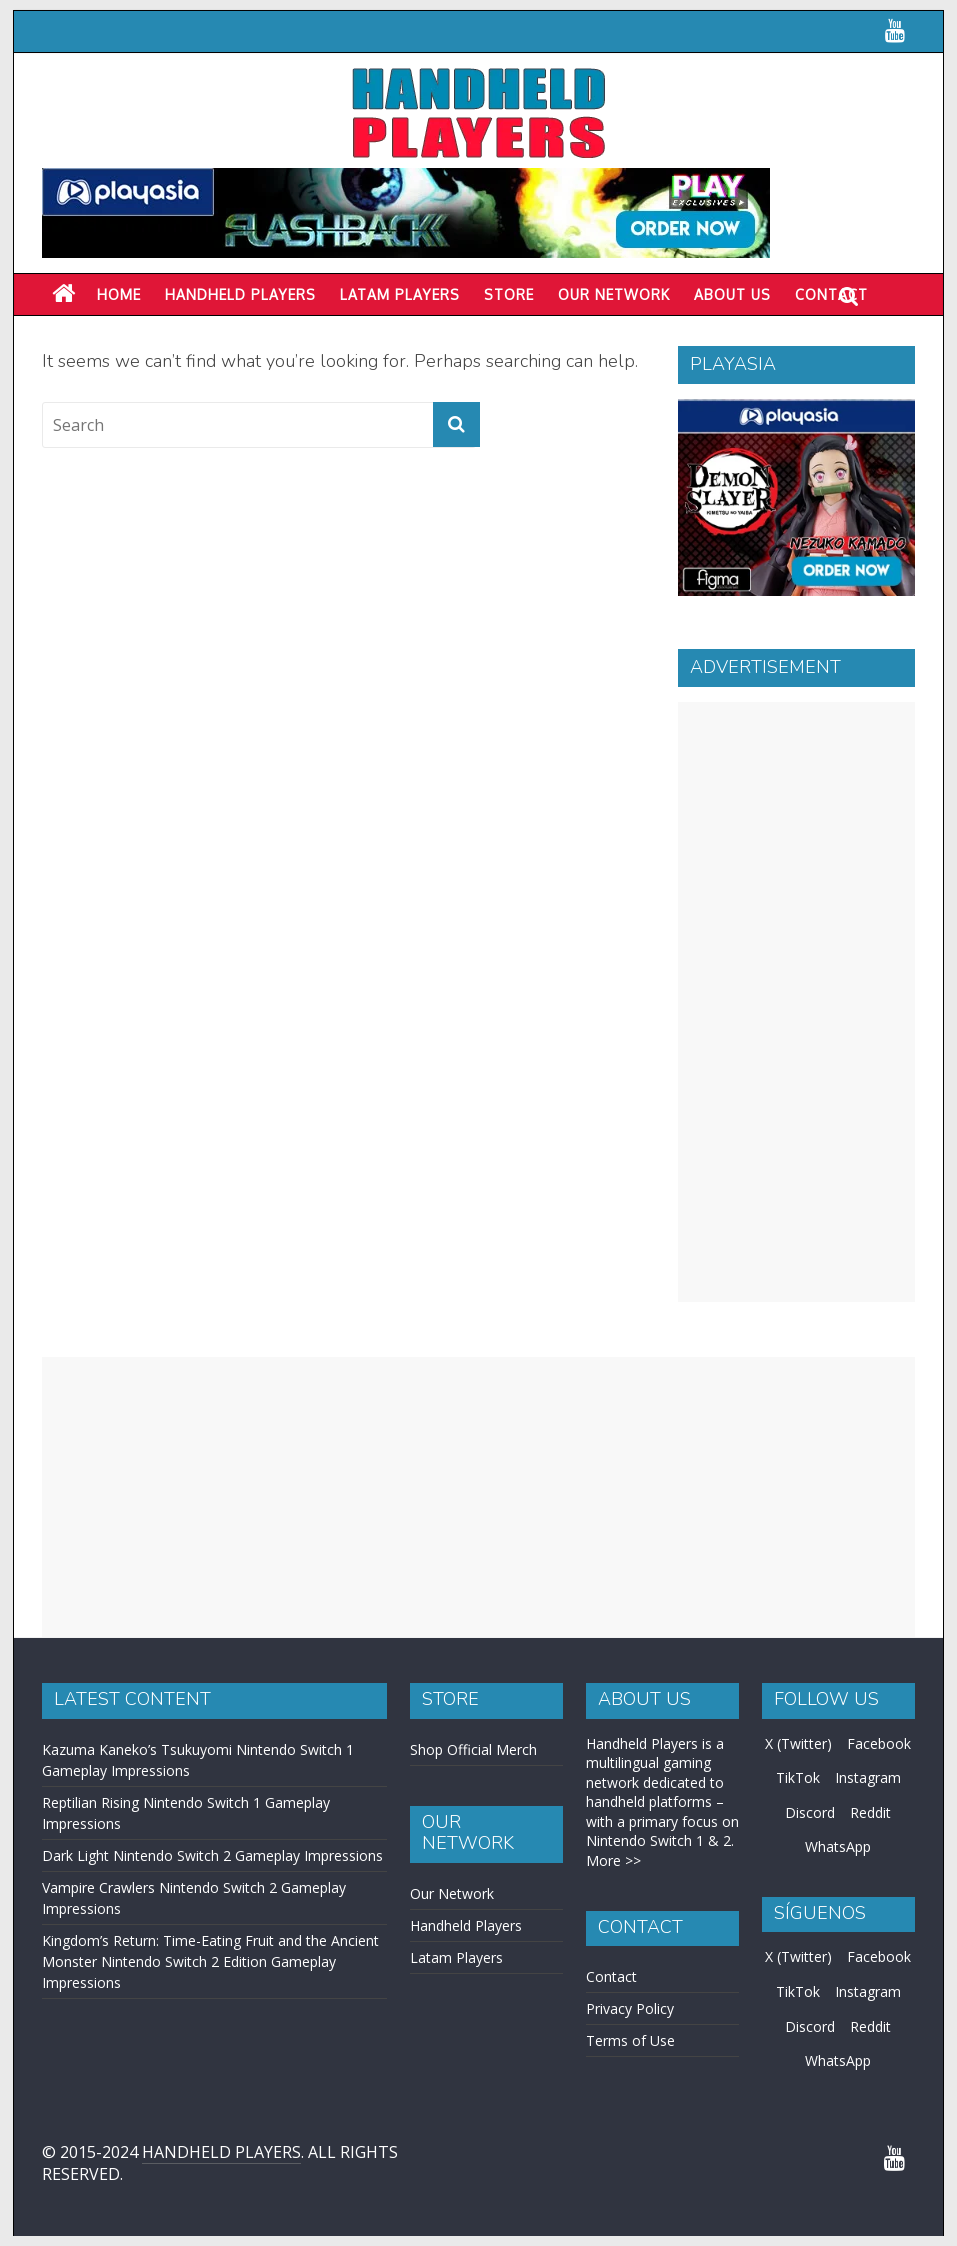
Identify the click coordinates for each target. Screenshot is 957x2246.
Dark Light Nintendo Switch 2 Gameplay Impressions (212, 1855)
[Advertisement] (796, 1002)
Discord (810, 1812)
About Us (732, 294)
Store (509, 294)
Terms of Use (630, 2040)
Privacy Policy (630, 2008)
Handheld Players (240, 294)
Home (119, 294)
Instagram (868, 1777)
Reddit (870, 1812)
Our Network (614, 294)
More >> (613, 1860)
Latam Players (456, 1957)
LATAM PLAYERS (400, 294)
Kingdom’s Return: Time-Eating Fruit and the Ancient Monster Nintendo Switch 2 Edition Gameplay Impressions (210, 1961)
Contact (611, 1976)
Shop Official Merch (473, 1749)
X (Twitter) (798, 1743)
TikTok (798, 1777)
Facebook (879, 1743)
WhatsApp (838, 1846)
